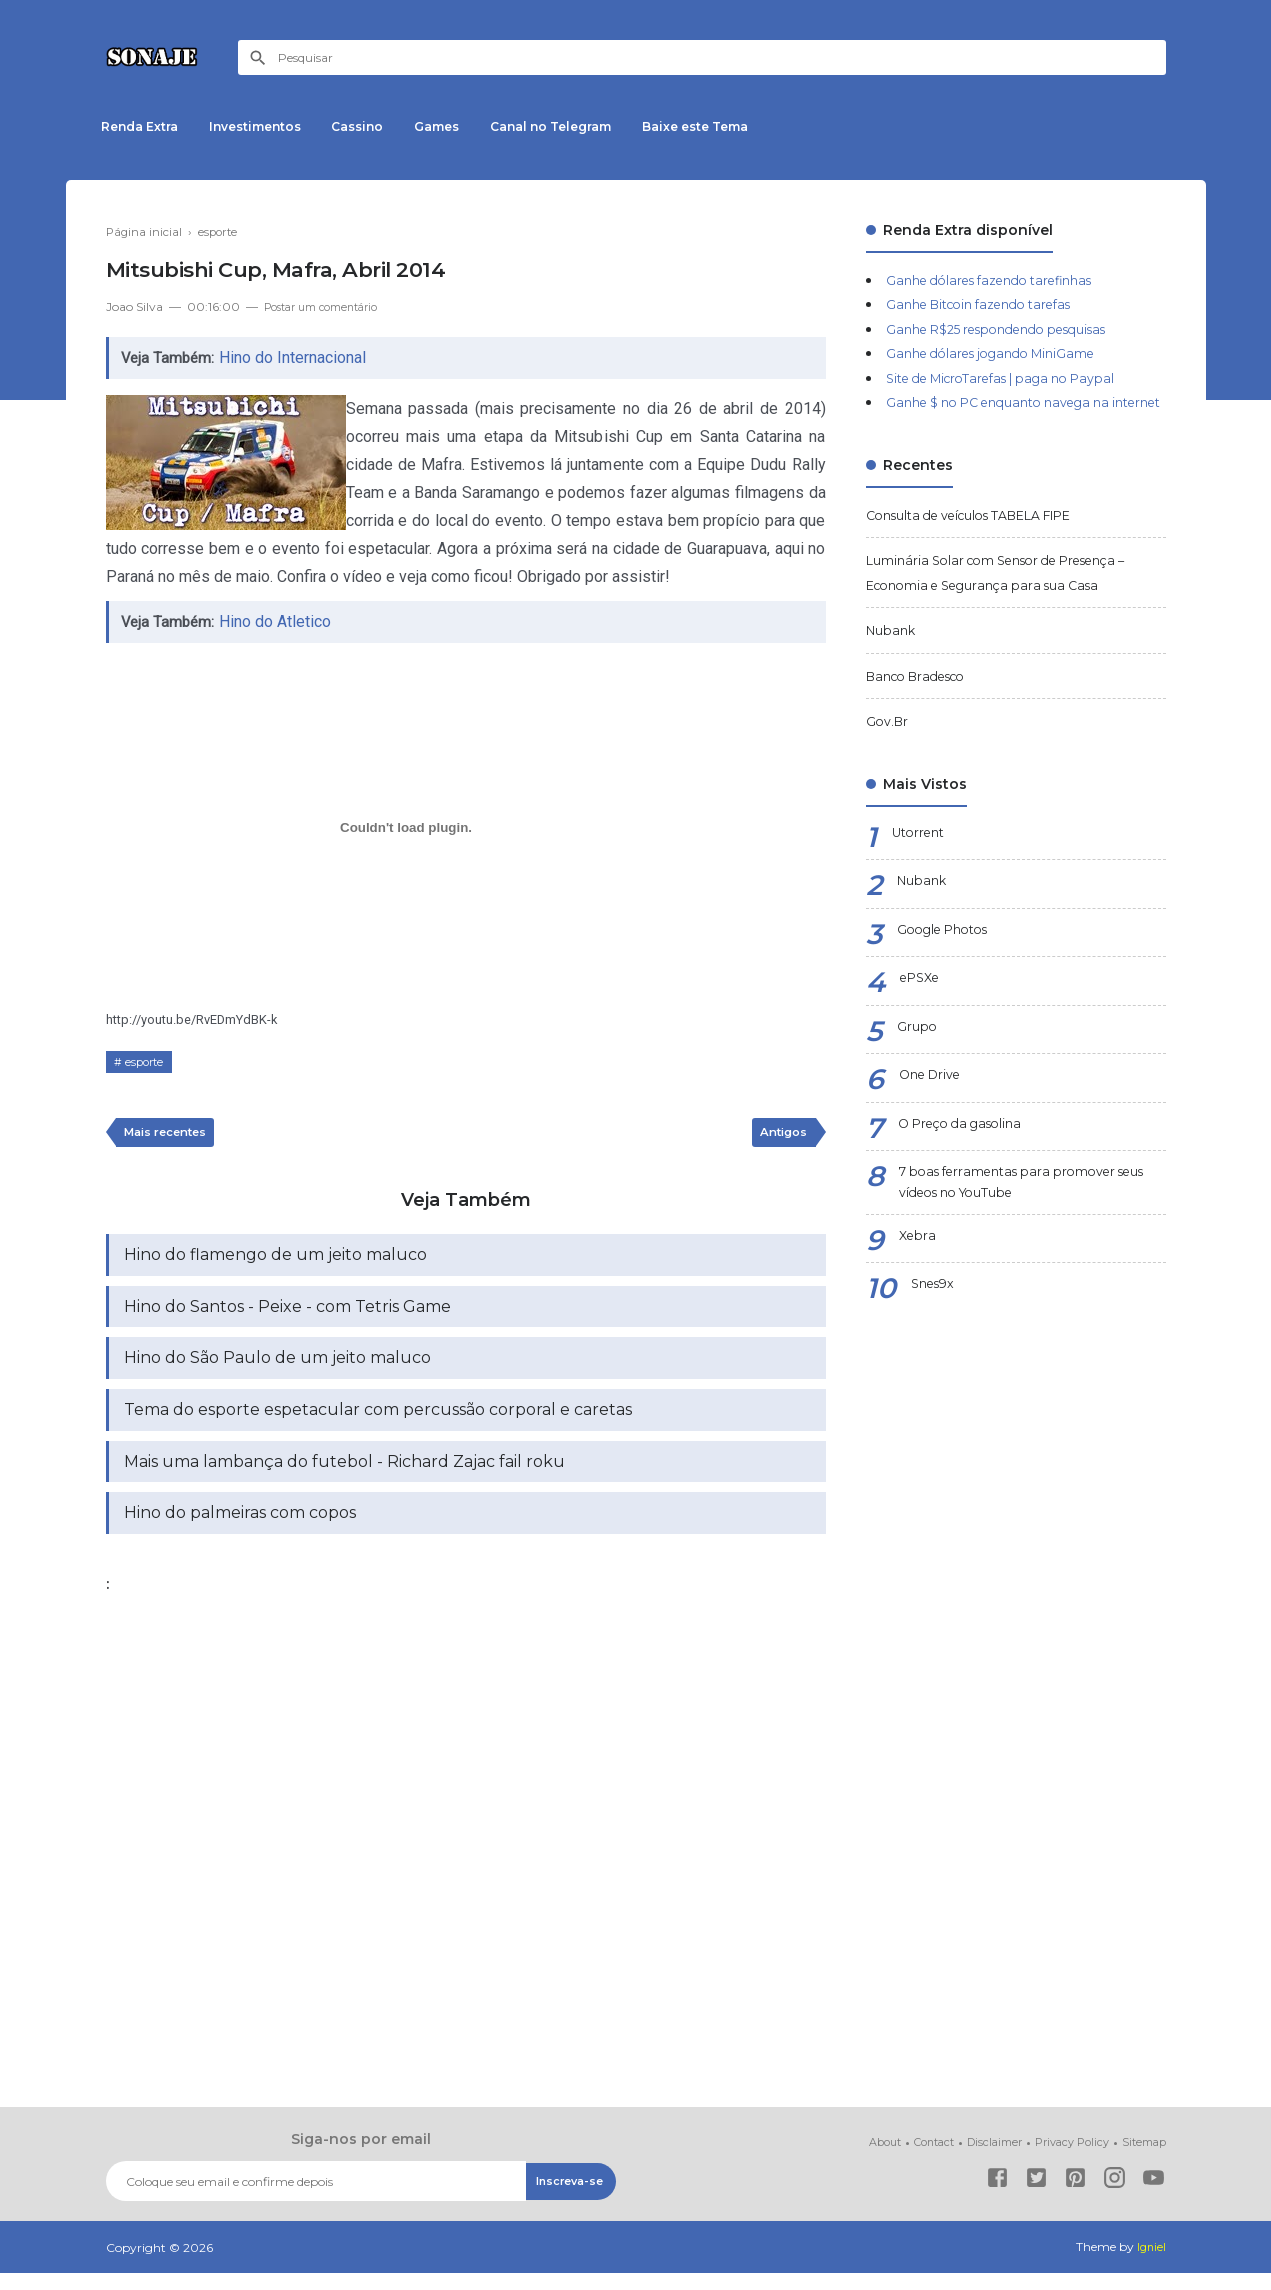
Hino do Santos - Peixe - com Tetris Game (287, 1313)
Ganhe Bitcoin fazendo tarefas (992, 304)
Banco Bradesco (923, 700)
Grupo (918, 1052)
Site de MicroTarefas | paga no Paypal (1017, 378)
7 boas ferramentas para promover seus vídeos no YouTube (1019, 1210)
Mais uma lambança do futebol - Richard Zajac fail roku (344, 1475)
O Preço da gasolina (968, 1149)
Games (469, 126)
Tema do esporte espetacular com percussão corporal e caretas (378, 1421)
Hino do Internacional (296, 357)
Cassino (381, 126)
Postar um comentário (330, 306)
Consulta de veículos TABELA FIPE (988, 539)
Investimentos (269, 126)
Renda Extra (144, 126)
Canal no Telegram (592, 126)
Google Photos (950, 955)
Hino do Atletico (279, 621)
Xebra (918, 1268)
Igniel (1150, 2264)
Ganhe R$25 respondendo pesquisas (1013, 329)
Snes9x (936, 1316)
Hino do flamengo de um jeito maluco (275, 1259)
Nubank (893, 655)
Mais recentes (171, 1134)
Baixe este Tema (746, 126)
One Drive (934, 1101)
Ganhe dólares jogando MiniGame (1004, 353)
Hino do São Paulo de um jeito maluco (277, 1367)
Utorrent (922, 858)
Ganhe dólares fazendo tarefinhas (1003, 280)
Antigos (780, 1134)
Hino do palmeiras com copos (240, 1529)
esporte (148, 1061)
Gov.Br (889, 746)
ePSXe (923, 1004)
